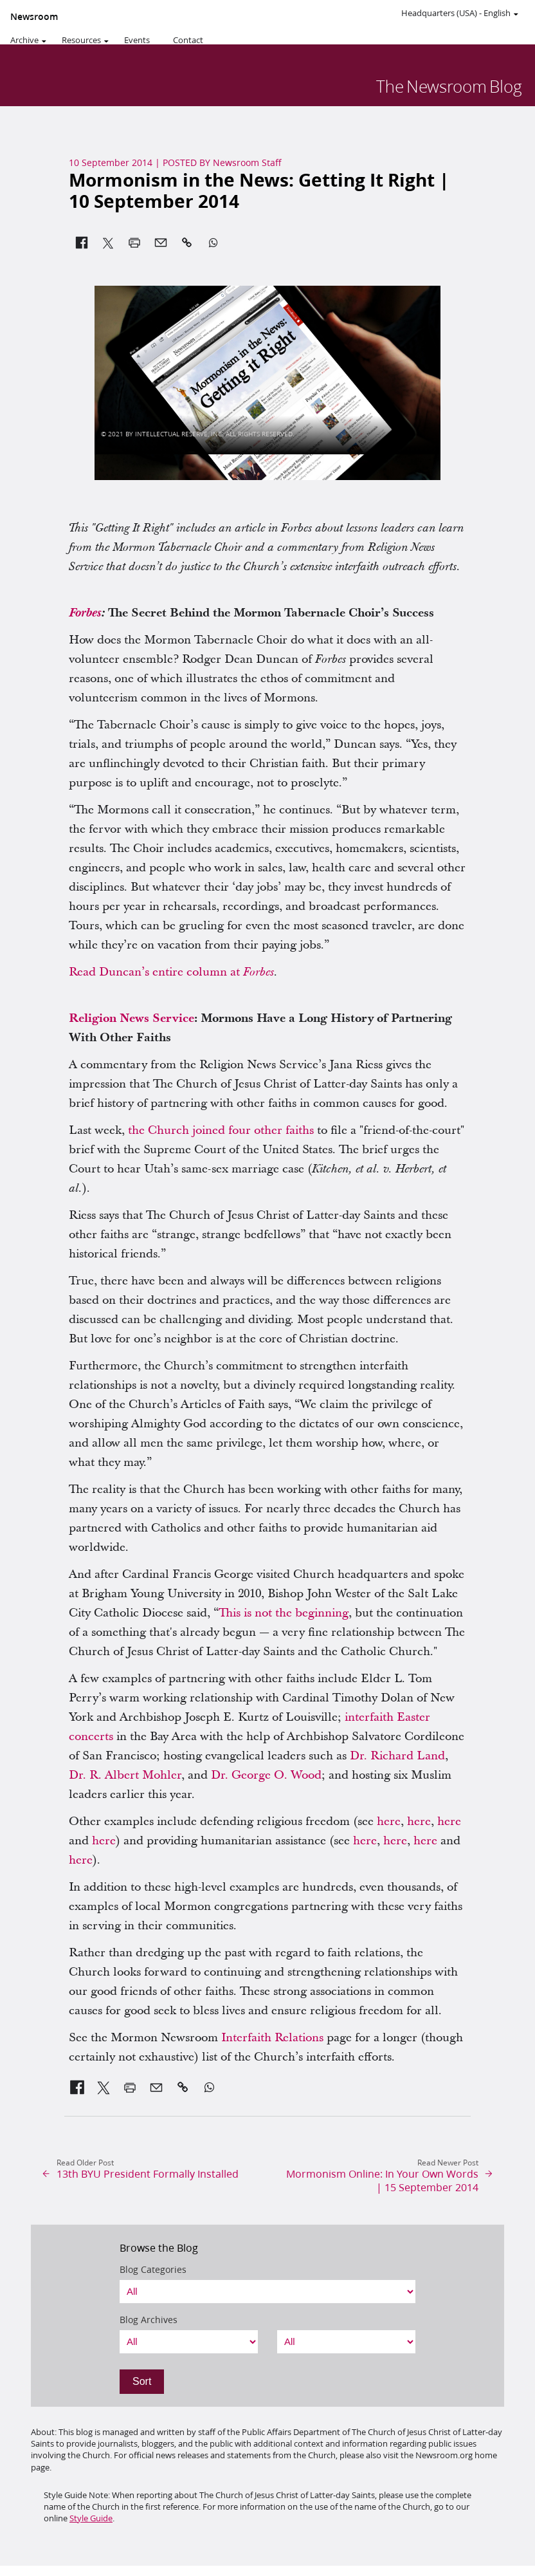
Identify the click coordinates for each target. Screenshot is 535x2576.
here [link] (389, 1821)
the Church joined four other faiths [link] (221, 1130)
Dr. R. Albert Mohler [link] (125, 1775)
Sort (141, 2381)
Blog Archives (148, 2320)
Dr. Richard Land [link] (397, 1756)
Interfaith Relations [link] (272, 2038)
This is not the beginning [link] (284, 1613)
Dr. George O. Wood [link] (266, 1775)
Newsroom (34, 16)
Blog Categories (153, 2270)
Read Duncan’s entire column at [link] (171, 972)
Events (137, 40)
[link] (85, 613)
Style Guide (91, 2518)
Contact (188, 40)
